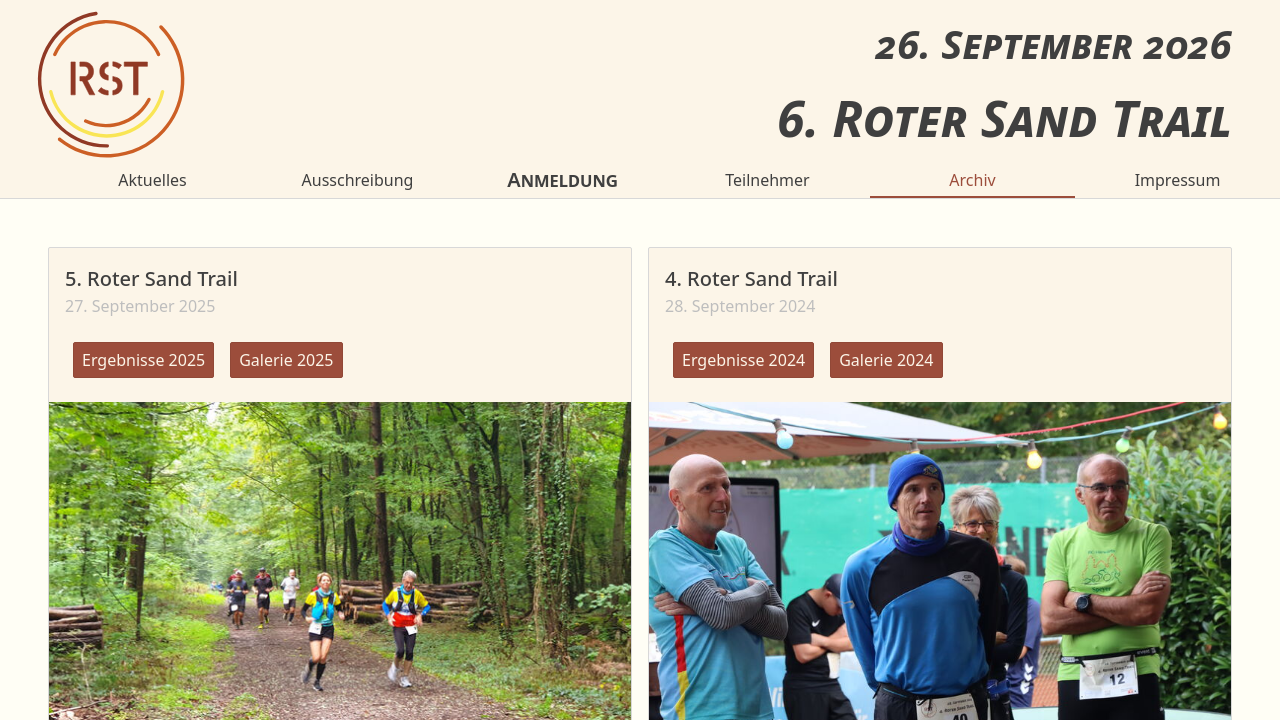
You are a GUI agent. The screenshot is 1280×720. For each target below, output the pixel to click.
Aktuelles (152, 180)
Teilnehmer (767, 180)
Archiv (972, 180)
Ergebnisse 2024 (743, 360)
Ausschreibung (358, 180)
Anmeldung (562, 179)
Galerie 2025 (286, 360)
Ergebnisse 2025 (143, 360)
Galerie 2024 (886, 360)
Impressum (1178, 180)
